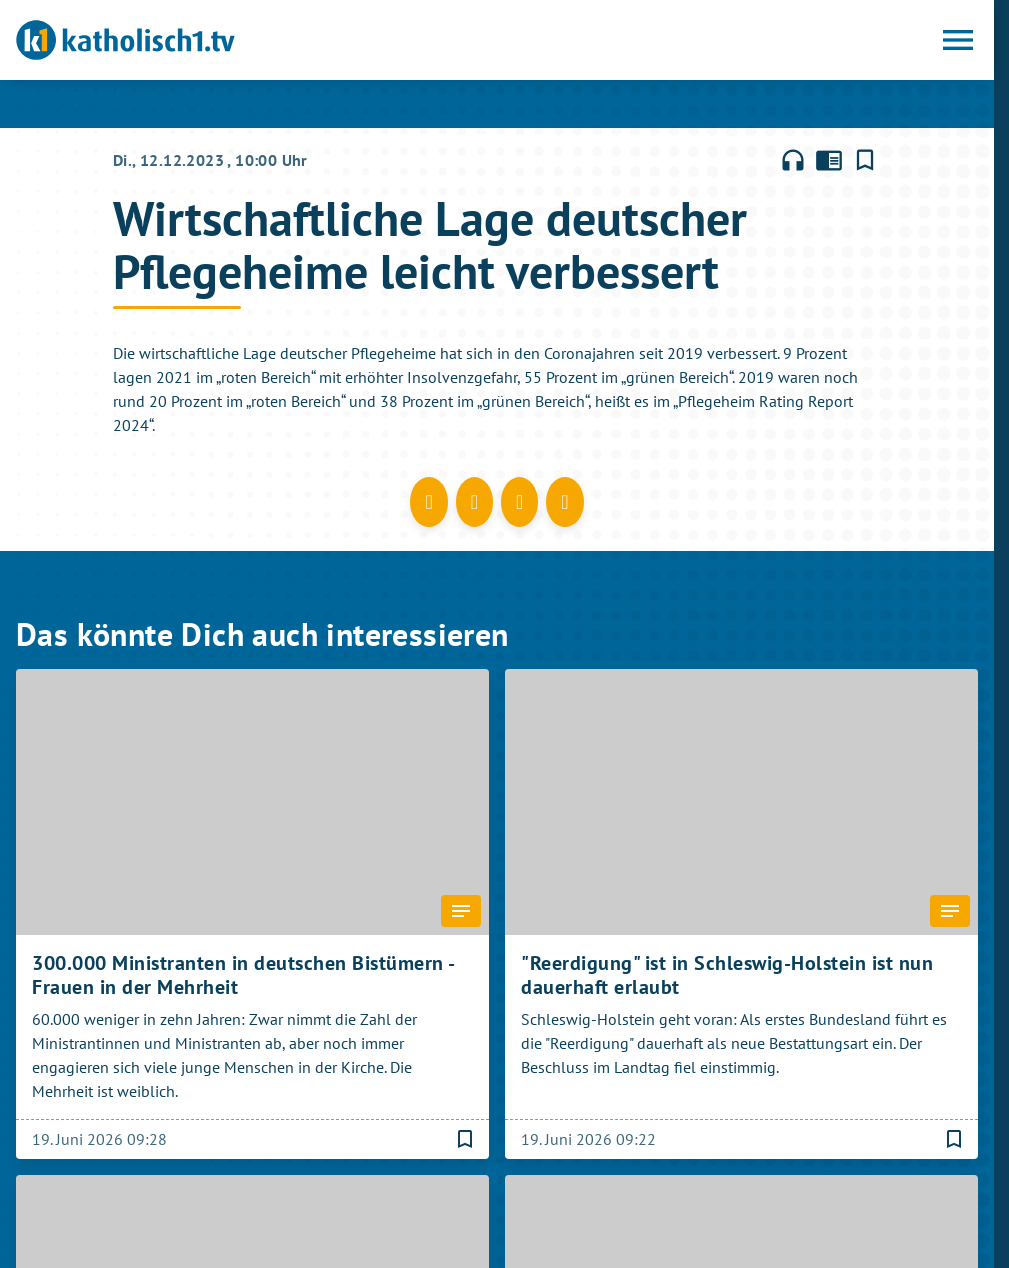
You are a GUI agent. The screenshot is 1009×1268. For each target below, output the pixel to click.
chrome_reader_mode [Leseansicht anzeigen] (829, 160)
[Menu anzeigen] (958, 40)
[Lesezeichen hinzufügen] (865, 160)
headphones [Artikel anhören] (793, 160)
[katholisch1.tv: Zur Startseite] (256, 40)
